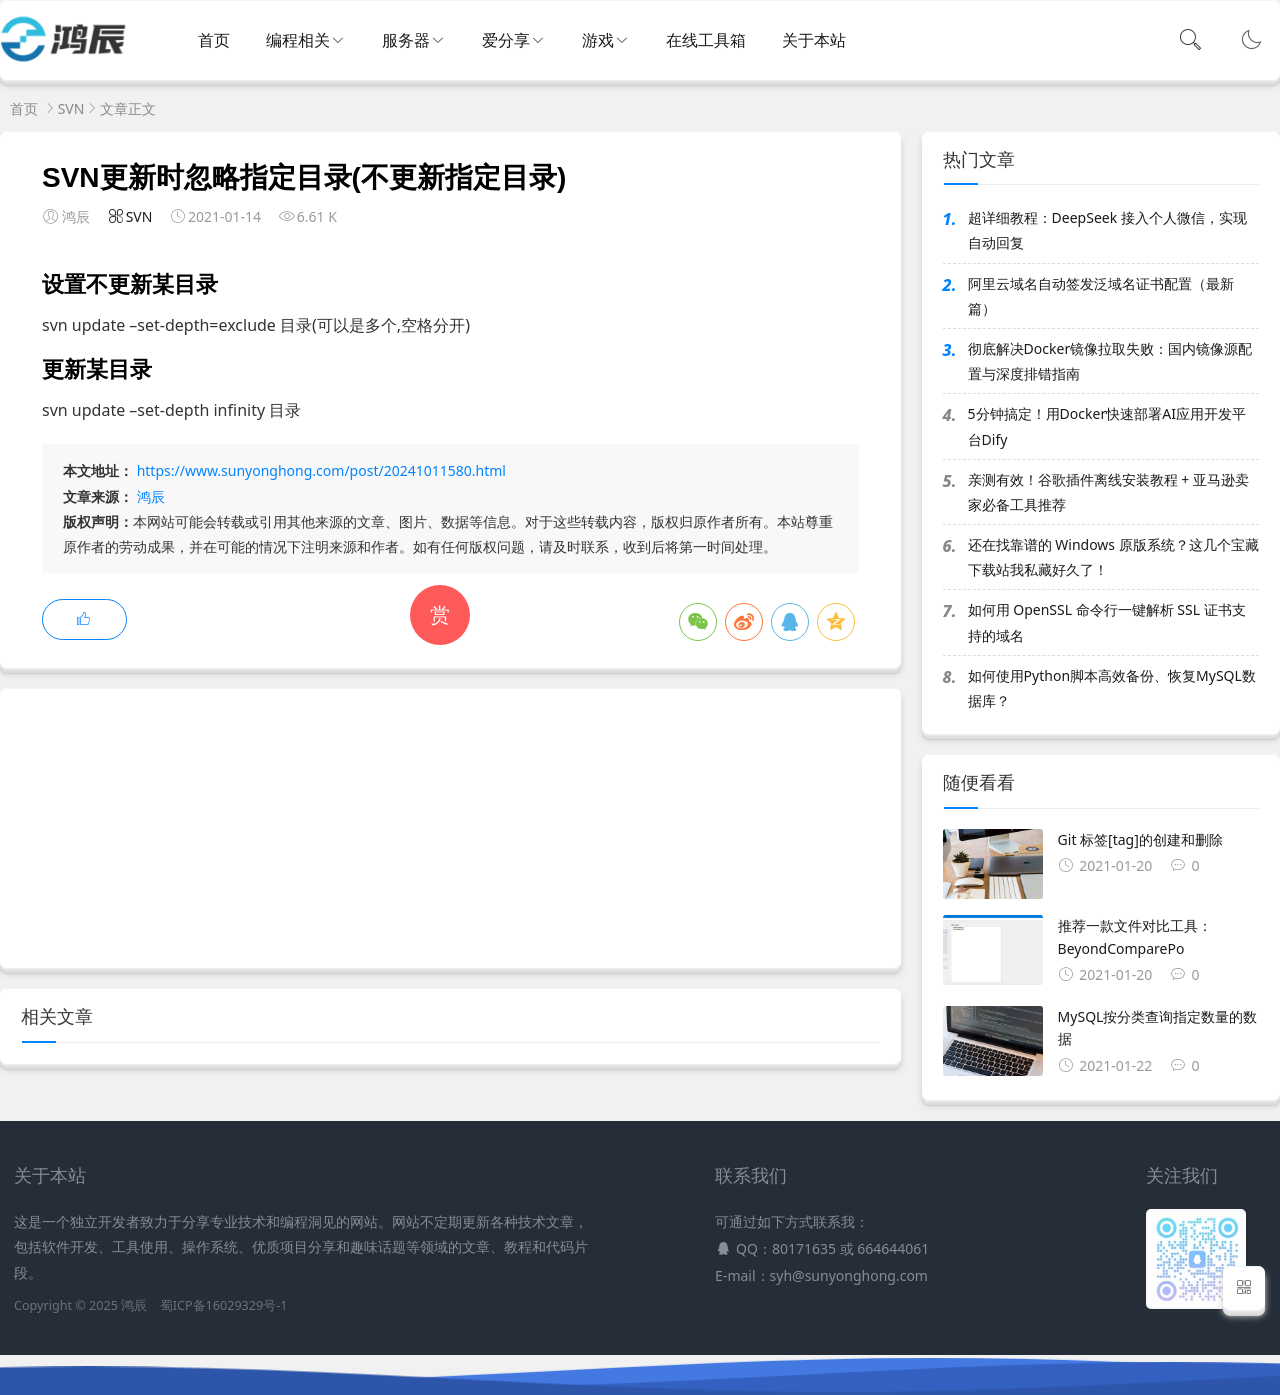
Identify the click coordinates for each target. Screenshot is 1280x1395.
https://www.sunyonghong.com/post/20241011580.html (321, 470)
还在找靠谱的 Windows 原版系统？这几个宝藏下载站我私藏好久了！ (1113, 557)
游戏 (598, 40)
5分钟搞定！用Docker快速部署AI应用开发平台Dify (1107, 426)
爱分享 (506, 40)
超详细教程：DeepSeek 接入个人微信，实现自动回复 (1107, 230)
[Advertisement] (450, 828)
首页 (214, 40)
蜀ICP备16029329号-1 (224, 1305)
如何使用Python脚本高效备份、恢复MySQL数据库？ (1112, 688)
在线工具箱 (706, 40)
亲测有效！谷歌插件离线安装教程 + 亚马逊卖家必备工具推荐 (1108, 492)
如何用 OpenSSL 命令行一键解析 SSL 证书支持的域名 (1107, 622)
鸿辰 (151, 496)
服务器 (406, 40)
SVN (71, 108)
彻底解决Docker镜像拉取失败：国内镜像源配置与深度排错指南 (1110, 361)
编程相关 (298, 40)
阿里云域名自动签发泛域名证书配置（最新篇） (1101, 296)
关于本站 (814, 40)
